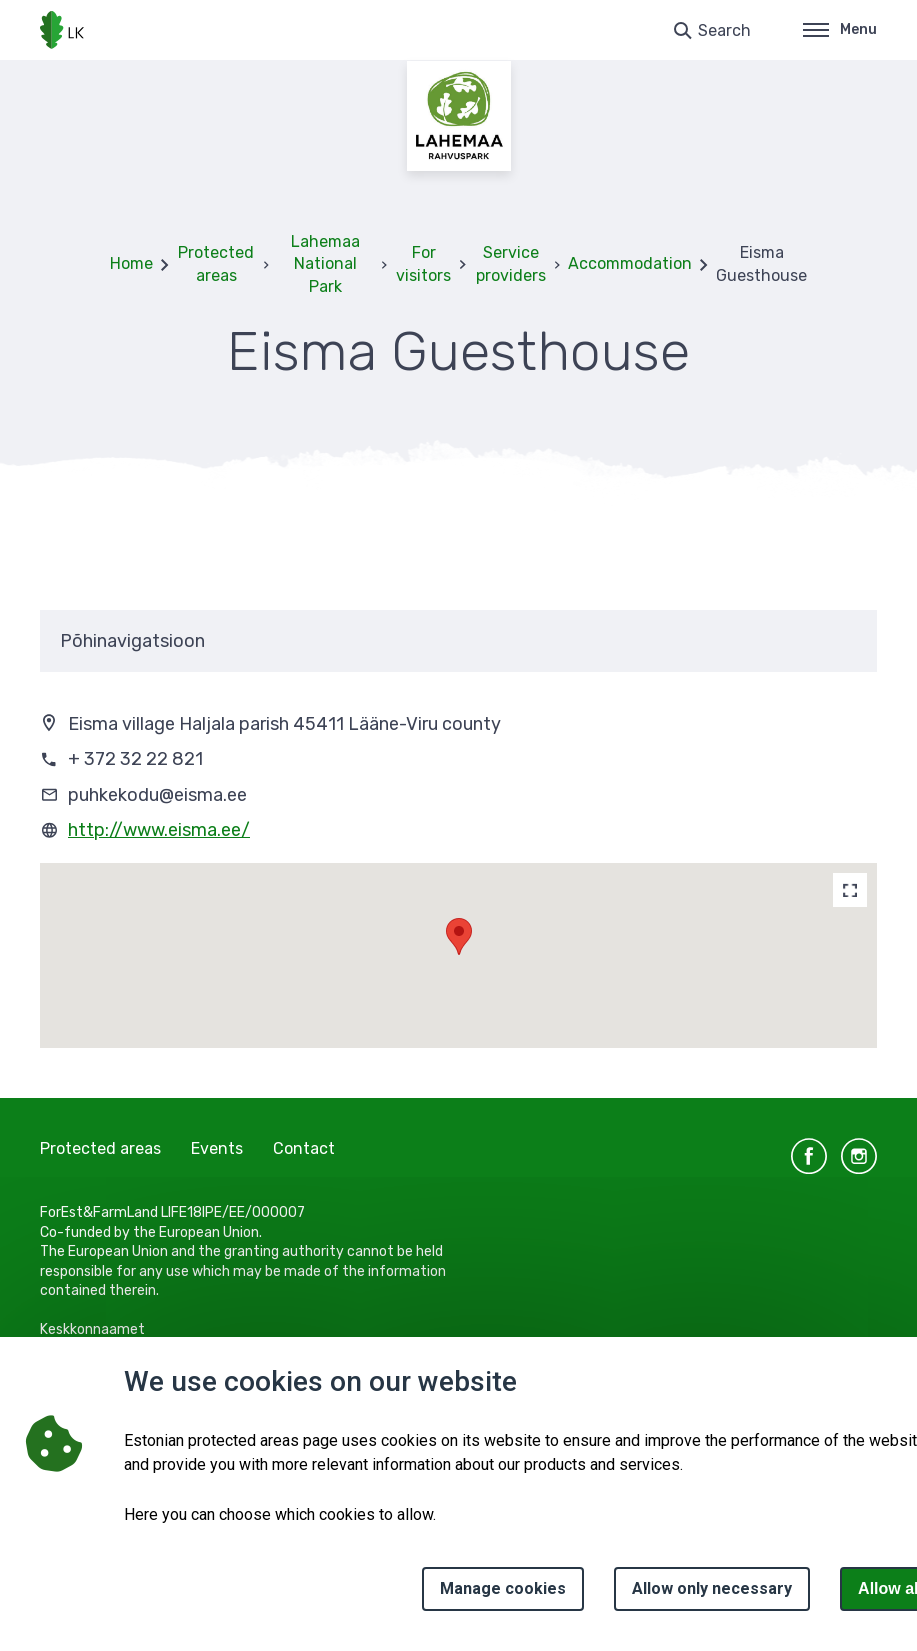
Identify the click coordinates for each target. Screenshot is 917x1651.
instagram (859, 1156)
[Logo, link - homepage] (62, 30)
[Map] (850, 890)
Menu (840, 29)
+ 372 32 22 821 (135, 759)
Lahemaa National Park (325, 264)
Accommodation (630, 263)
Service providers (511, 263)
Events (217, 1148)
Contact (304, 1148)
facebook (809, 1156)
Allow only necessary (712, 1588)
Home (131, 263)
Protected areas (216, 263)
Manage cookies (503, 1588)
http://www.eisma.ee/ (159, 830)
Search (724, 30)
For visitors (423, 263)
